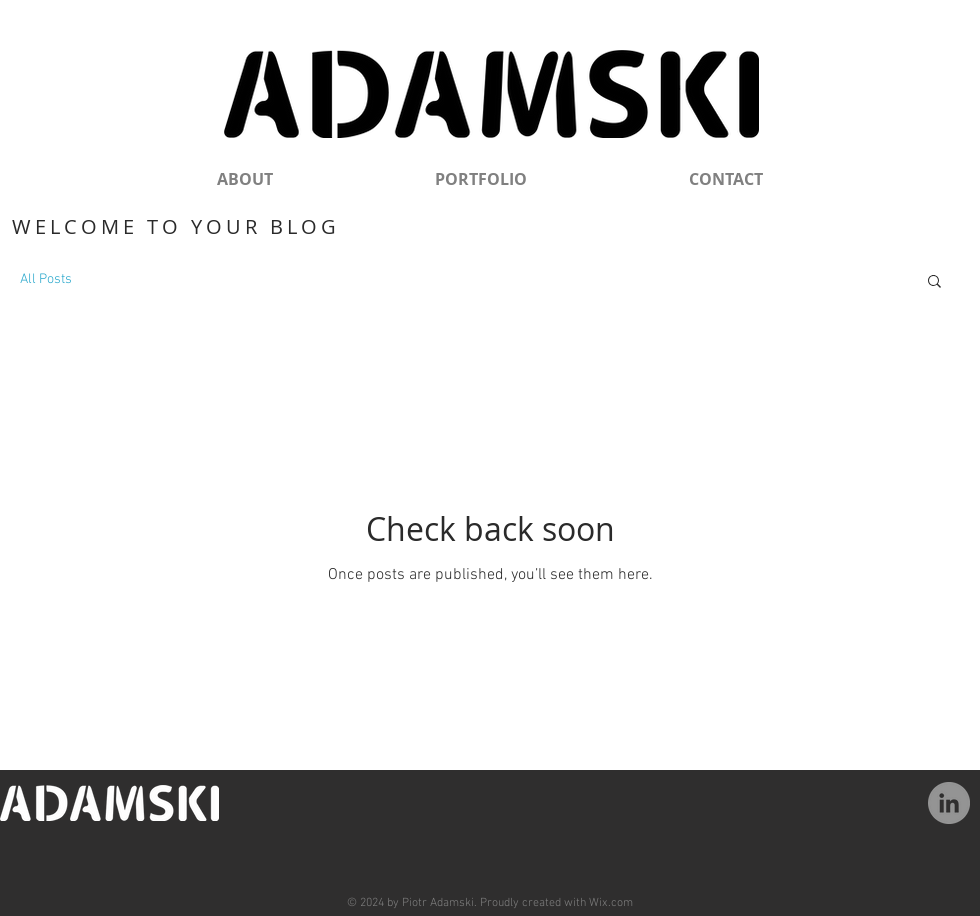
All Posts (46, 279)
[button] (934, 282)
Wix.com (611, 903)
